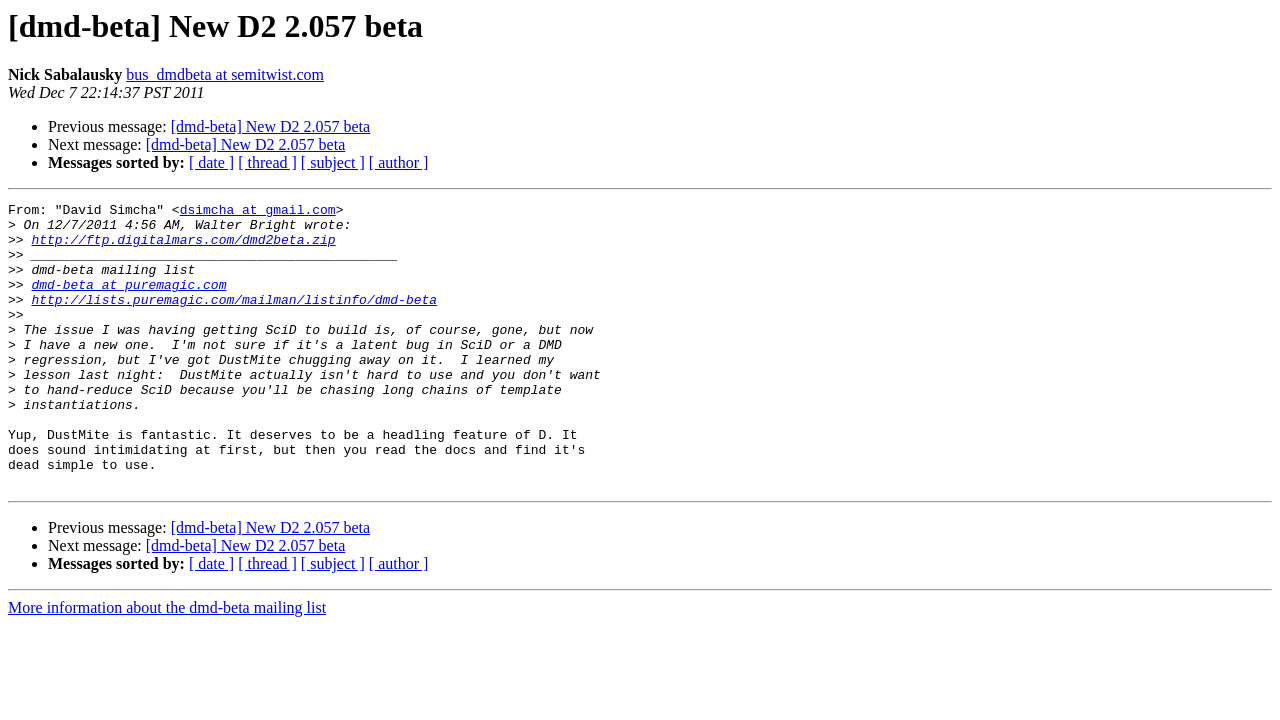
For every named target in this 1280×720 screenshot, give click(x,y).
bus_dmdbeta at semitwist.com (225, 74)
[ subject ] (333, 162)
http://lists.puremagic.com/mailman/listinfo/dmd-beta (234, 320)
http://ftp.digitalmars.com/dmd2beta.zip (183, 248)
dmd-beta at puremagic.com (128, 302)
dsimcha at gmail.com (258, 212)
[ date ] (211, 162)
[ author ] (399, 162)
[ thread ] (267, 162)
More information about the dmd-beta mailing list (167, 664)
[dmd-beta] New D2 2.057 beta (271, 126)
